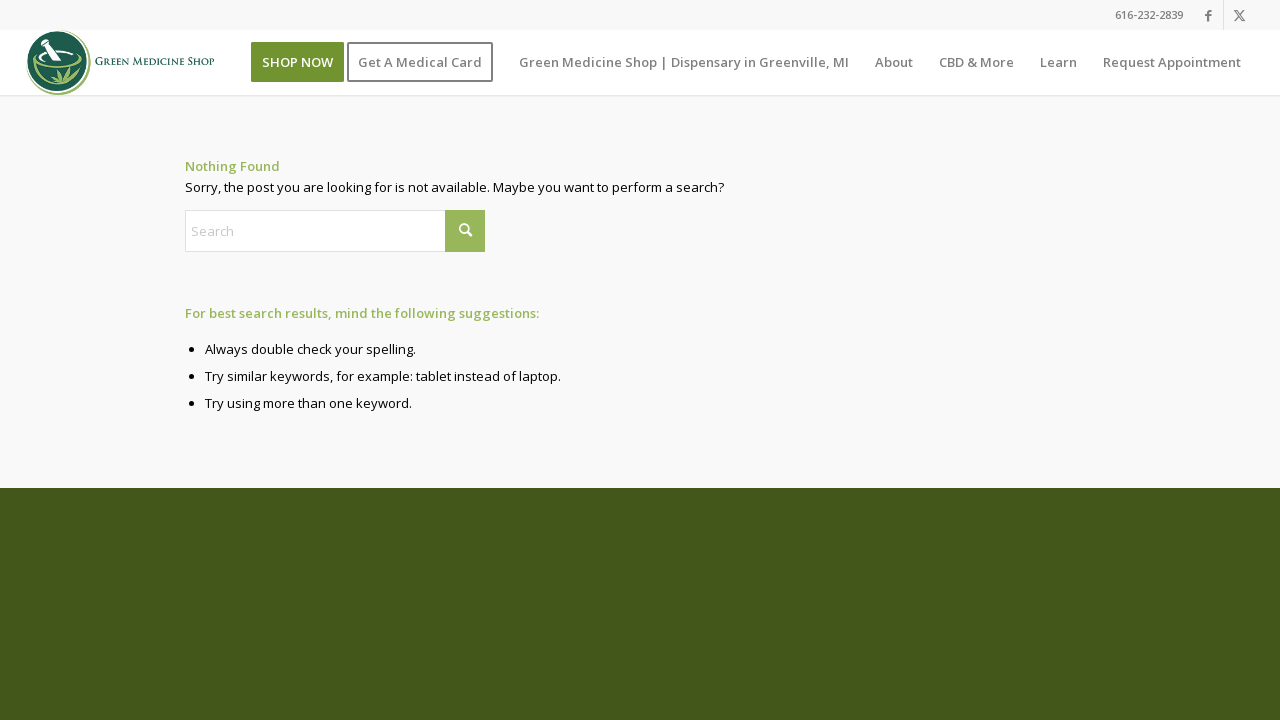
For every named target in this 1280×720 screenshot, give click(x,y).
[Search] (335, 231)
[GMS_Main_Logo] (120, 62)
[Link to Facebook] (1208, 15)
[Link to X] (1239, 15)
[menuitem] (297, 62)
